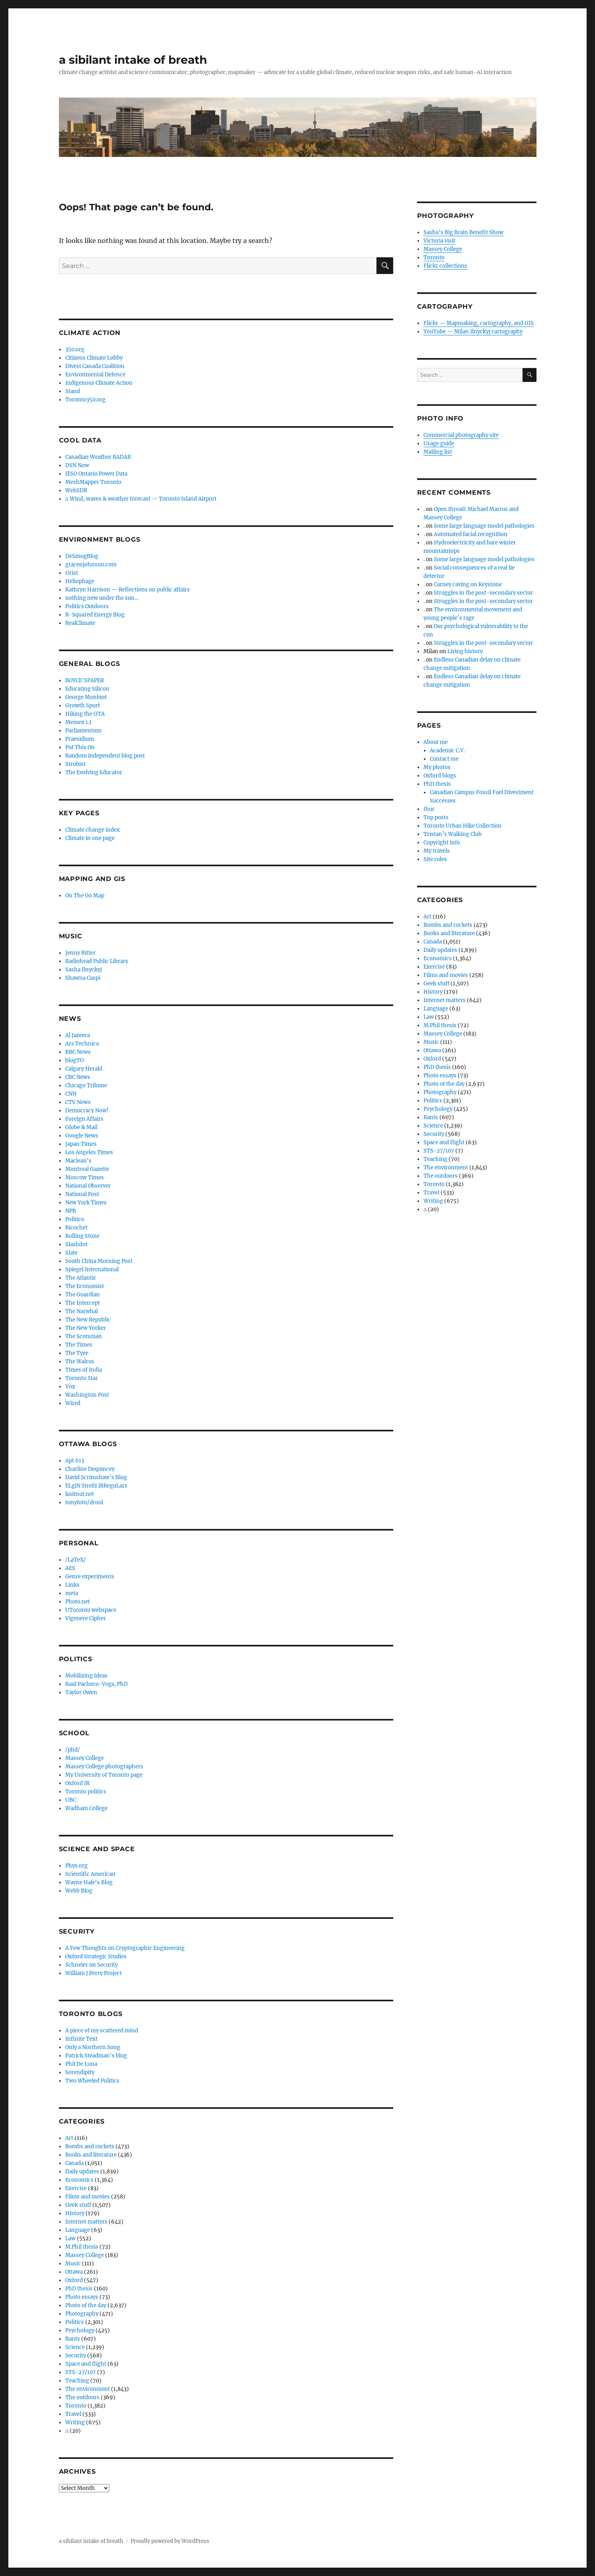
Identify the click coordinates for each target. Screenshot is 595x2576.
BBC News (78, 1052)
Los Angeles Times (89, 1152)
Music (73, 2263)
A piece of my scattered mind (101, 2030)
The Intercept (82, 1303)
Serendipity (79, 2072)
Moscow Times (84, 1177)
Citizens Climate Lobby (94, 357)
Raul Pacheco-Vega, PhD (96, 1684)
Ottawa (74, 2272)
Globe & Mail (81, 1127)
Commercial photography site (461, 435)
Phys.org (76, 1865)
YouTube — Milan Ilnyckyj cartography (473, 331)
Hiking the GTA (85, 714)
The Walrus (79, 1361)
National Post (82, 1194)
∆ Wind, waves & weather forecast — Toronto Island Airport (141, 498)
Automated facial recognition (470, 534)
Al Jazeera (77, 1035)
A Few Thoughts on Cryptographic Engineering (125, 1948)
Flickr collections (445, 265)
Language (77, 2230)
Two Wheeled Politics (92, 2080)
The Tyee (76, 1353)
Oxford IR (77, 1783)
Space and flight (85, 2364)
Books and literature (91, 2154)
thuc (429, 809)
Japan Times (81, 1144)
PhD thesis (79, 2288)
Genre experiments (89, 1576)
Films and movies (87, 2196)
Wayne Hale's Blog (89, 1882)
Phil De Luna (81, 2064)
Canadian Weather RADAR (98, 457)
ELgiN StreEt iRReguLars (96, 1485)
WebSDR (76, 490)
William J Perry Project (93, 1973)
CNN (70, 1093)
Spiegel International (92, 1269)
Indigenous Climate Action (99, 383)
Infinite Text (81, 2039)
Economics (79, 2180)
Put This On (80, 747)
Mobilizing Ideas (86, 1675)
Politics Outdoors (87, 606)
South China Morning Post (99, 1261)
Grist (71, 573)
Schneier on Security (91, 1964)
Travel (73, 2414)
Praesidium (79, 739)
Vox (70, 1386)
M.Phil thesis (81, 2246)
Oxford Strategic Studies (96, 1956)
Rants (72, 2338)
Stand (72, 391)
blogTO (74, 1060)
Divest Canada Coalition (95, 366)
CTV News (78, 1102)
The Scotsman (83, 1336)
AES (70, 1568)
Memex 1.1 (78, 722)
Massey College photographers (104, 1766)
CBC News (77, 1077)
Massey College (84, 1758)
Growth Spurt (82, 705)
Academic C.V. (447, 750)
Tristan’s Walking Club (452, 834)
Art (69, 2138)
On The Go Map (84, 895)
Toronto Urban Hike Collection (462, 825)
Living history (465, 651)
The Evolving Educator (93, 772)
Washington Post (87, 1395)
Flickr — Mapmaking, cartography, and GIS (478, 323)
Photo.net (77, 1601)
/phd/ (72, 1749)
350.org (74, 349)
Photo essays (81, 2297)
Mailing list (437, 451)
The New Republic (88, 1319)
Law (70, 2238)
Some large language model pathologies (484, 526)
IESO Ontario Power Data (96, 473)
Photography (81, 2313)
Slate (71, 1252)
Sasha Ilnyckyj (83, 969)
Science (75, 2347)
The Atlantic (80, 1277)
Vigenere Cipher (85, 1618)
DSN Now (77, 465)
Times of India (83, 1369)
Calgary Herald (83, 1068)
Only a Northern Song (92, 2047)
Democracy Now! (87, 1110)
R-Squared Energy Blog (95, 614)
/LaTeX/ (75, 1559)
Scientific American (90, 1874)
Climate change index (92, 829)
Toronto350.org (85, 399)
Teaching (77, 2380)
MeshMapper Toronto (93, 482)
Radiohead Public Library (96, 961)
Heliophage (79, 581)
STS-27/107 (80, 2372)
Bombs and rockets (89, 2146)
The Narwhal (81, 1311)
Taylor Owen (81, 1692)
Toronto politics (85, 1791)
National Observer (88, 1185)
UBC (70, 1800)
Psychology (79, 2330)
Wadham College (86, 1808)
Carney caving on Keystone (468, 584)
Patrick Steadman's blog (96, 2055)
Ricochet (76, 1227)
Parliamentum (83, 730)
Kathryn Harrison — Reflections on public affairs (127, 589)
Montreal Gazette (87, 1169)
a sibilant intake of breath (133, 60)
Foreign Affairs (84, 1119)
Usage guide (438, 443)
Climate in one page (90, 838)
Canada (74, 2163)
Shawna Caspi (82, 978)
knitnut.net (79, 1494)
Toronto (75, 2405)
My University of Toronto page (103, 1774)
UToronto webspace (90, 1610)
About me (435, 742)
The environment (87, 2389)
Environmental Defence (95, 374)
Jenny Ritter (80, 952)
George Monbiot (86, 697)
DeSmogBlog (81, 556)
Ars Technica (82, 1043)
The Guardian (82, 1294)
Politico (74, 1219)
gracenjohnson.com (91, 564)
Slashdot (76, 1244)
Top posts (436, 817)
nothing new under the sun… (102, 598)
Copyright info (441, 842)
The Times (78, 1344)
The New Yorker (85, 1328)
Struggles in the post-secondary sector (483, 592)
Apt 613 (74, 1460)
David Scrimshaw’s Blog (96, 1477)
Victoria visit (439, 240)
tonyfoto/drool (84, 1502)
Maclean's (78, 1160)
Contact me (444, 759)
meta (71, 1593)
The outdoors (82, 2397)
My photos (437, 767)
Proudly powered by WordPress (170, 2541)
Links (72, 1585)
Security (75, 2355)
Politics (74, 2322)
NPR (70, 1211)
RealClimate (80, 623)
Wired (72, 1403)
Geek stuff (78, 2205)
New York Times (86, 1202)
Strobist (75, 764)
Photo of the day (85, 2305)
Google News (81, 1135)
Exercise (76, 2188)
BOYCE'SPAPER (84, 680)
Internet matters (86, 2221)
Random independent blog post (105, 755)
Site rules (435, 859)
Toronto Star (81, 1378)
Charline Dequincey (90, 1469)
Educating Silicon (87, 688)
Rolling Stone (82, 1236)
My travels (436, 851)
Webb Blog (78, 1890)
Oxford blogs (439, 775)
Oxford (74, 2280)
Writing (75, 2422)
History (74, 2213)
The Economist (84, 1286)
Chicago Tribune (86, 1085)
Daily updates (82, 2171)
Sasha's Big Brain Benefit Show (463, 232)
